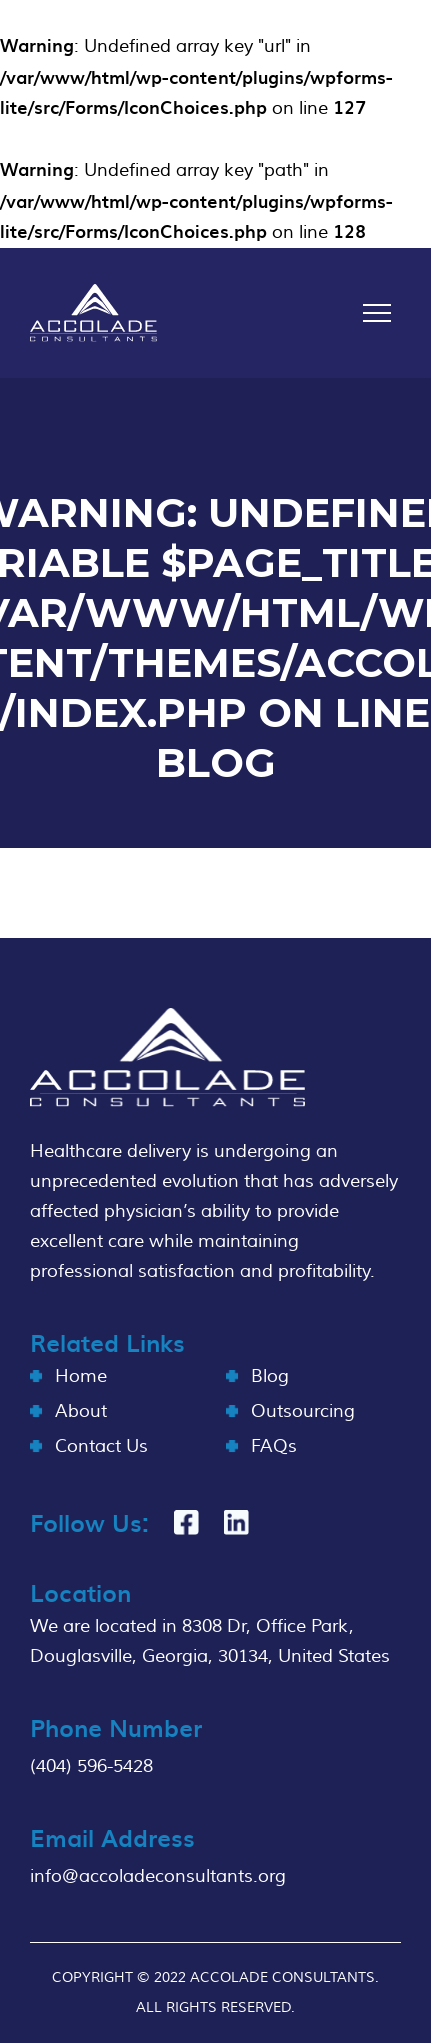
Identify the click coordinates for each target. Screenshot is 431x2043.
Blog (270, 1376)
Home (81, 1376)
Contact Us (101, 1446)
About (81, 1411)
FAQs (274, 1446)
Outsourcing (303, 1411)
